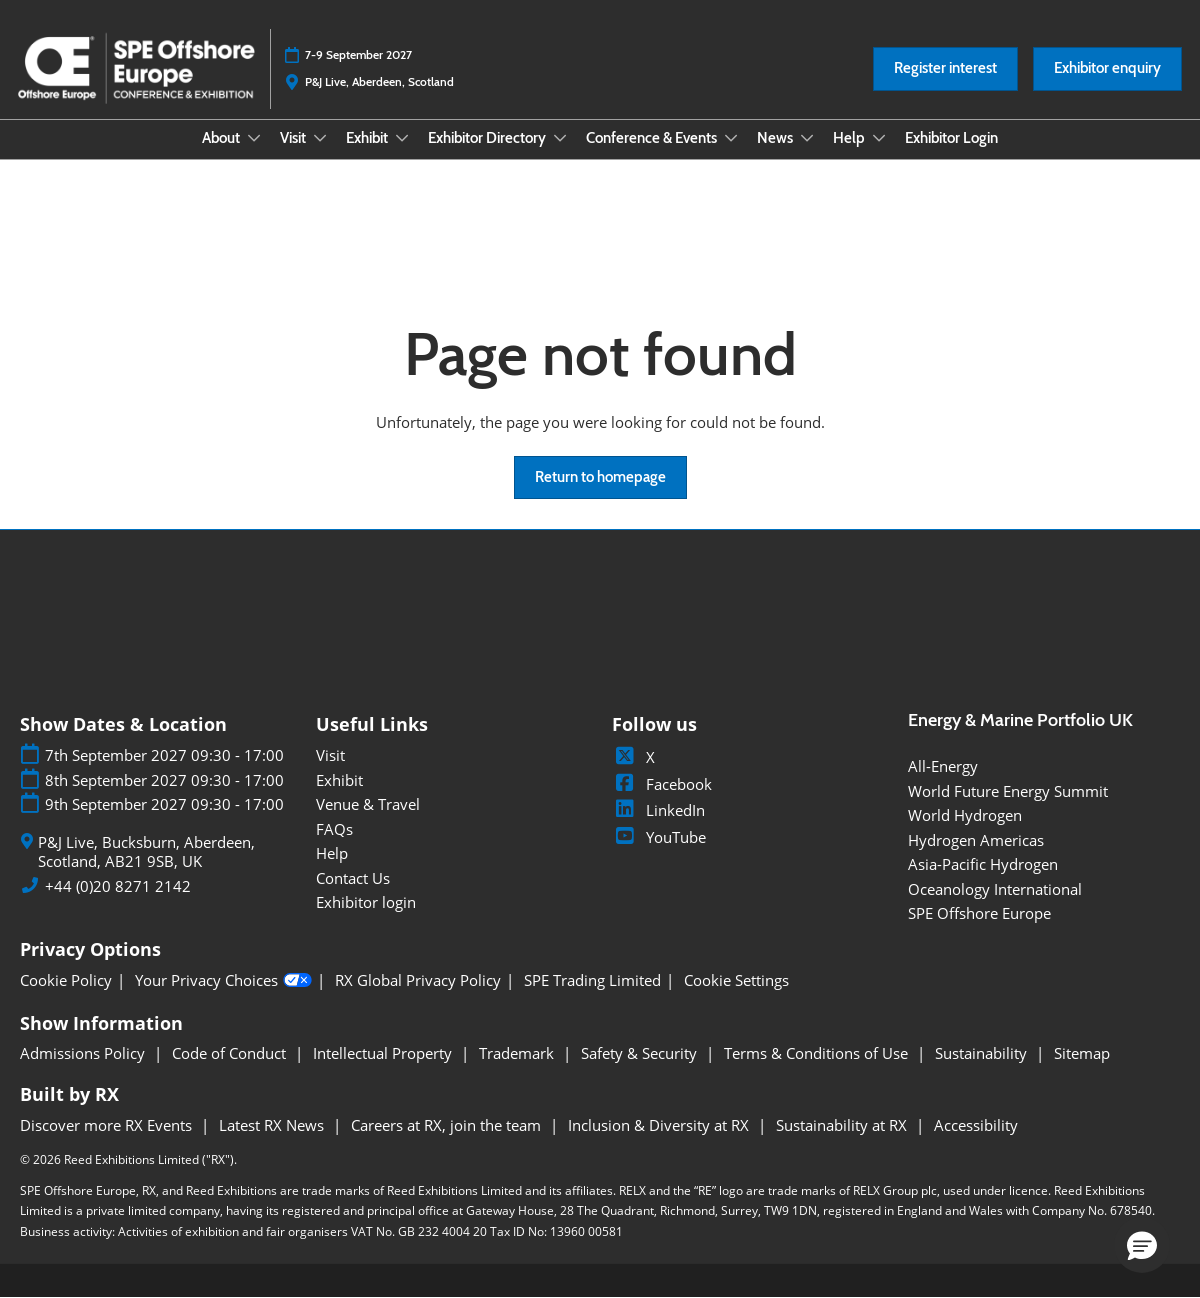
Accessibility (976, 1125)
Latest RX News (273, 1125)
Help (850, 138)
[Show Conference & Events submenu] (731, 138)
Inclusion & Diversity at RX (660, 1125)
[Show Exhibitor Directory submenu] (560, 138)
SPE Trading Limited (592, 980)
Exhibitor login (366, 902)
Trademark (518, 1053)
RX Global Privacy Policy (418, 980)
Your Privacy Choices (223, 981)
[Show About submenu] (254, 138)
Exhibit (368, 138)
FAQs (334, 829)
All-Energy (943, 766)
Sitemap (1082, 1053)
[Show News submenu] (807, 138)
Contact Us (353, 878)
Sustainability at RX (843, 1125)
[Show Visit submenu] (320, 138)
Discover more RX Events (108, 1125)
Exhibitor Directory (488, 138)
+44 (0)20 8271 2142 (118, 886)
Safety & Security (641, 1053)
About (222, 138)
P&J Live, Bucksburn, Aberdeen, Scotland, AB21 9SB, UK (146, 852)
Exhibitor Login (951, 138)
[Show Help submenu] (879, 138)
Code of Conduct (231, 1053)
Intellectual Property (384, 1053)
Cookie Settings (736, 980)
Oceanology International (995, 889)
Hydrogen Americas (976, 840)
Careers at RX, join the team (448, 1125)
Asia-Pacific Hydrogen (983, 864)
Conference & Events (653, 138)
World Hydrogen (965, 815)
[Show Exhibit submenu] (402, 138)
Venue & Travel (368, 804)
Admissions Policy (84, 1053)
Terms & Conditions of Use (818, 1053)
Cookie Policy (66, 980)
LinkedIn (658, 810)
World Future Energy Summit (1008, 791)
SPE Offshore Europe (979, 913)
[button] (945, 69)
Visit (294, 138)
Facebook (662, 784)
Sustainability (983, 1053)
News (776, 138)
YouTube (659, 837)
